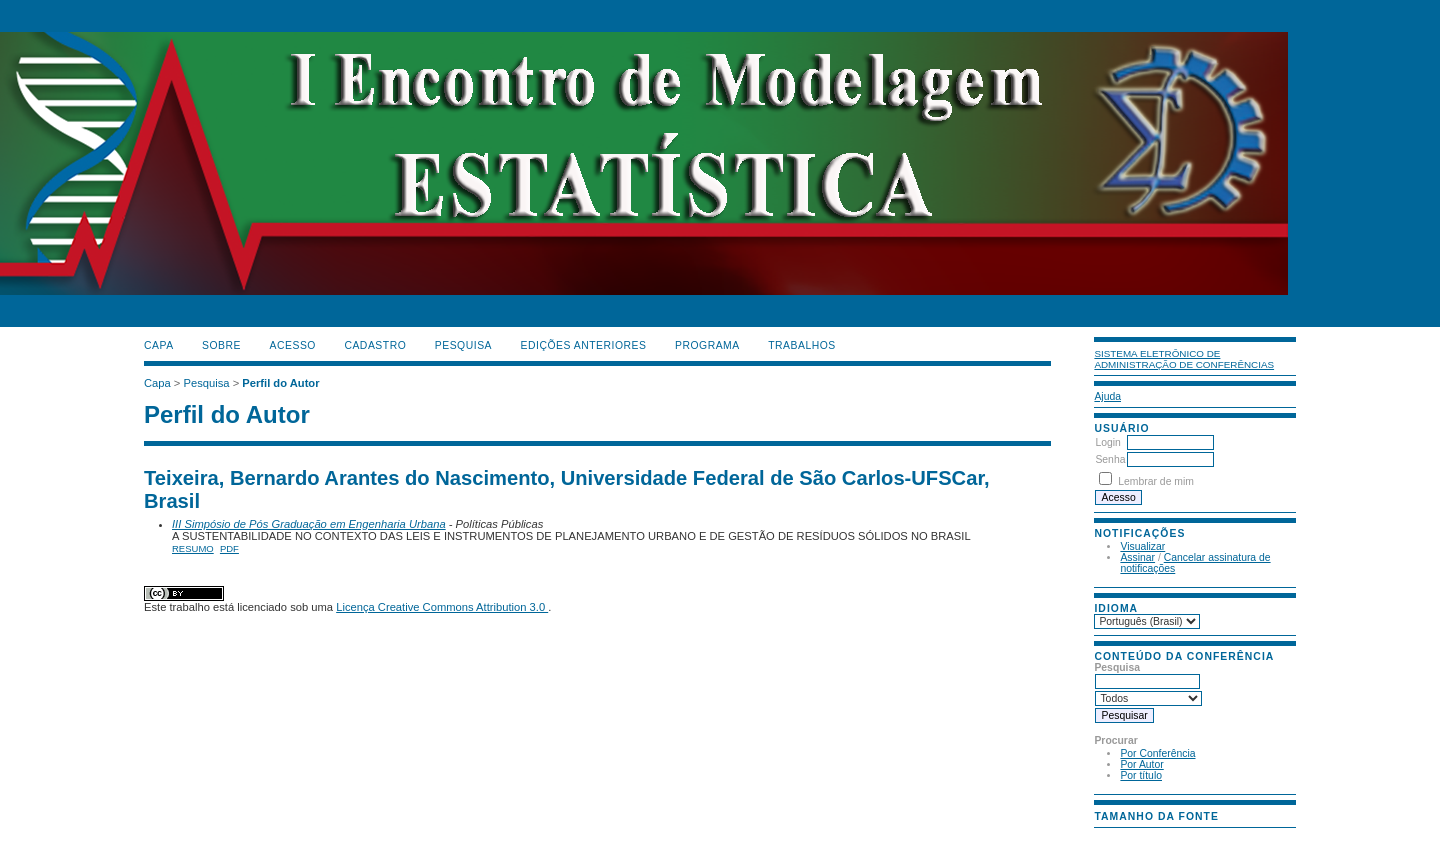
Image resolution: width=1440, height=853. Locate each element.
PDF (229, 548)
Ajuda (1107, 396)
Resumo (193, 548)
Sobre (221, 345)
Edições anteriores (584, 345)
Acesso (293, 345)
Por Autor (1141, 764)
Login (1107, 442)
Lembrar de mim (1156, 481)
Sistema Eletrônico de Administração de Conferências (1184, 359)
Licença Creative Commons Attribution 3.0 (442, 607)
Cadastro (375, 345)
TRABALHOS (802, 345)
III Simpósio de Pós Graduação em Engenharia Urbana (309, 524)
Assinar (1137, 557)
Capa (159, 345)
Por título (1141, 775)
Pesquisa (463, 345)
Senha (1110, 459)
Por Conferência (1157, 753)
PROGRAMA (707, 345)
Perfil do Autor (280, 383)
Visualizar (1142, 546)
